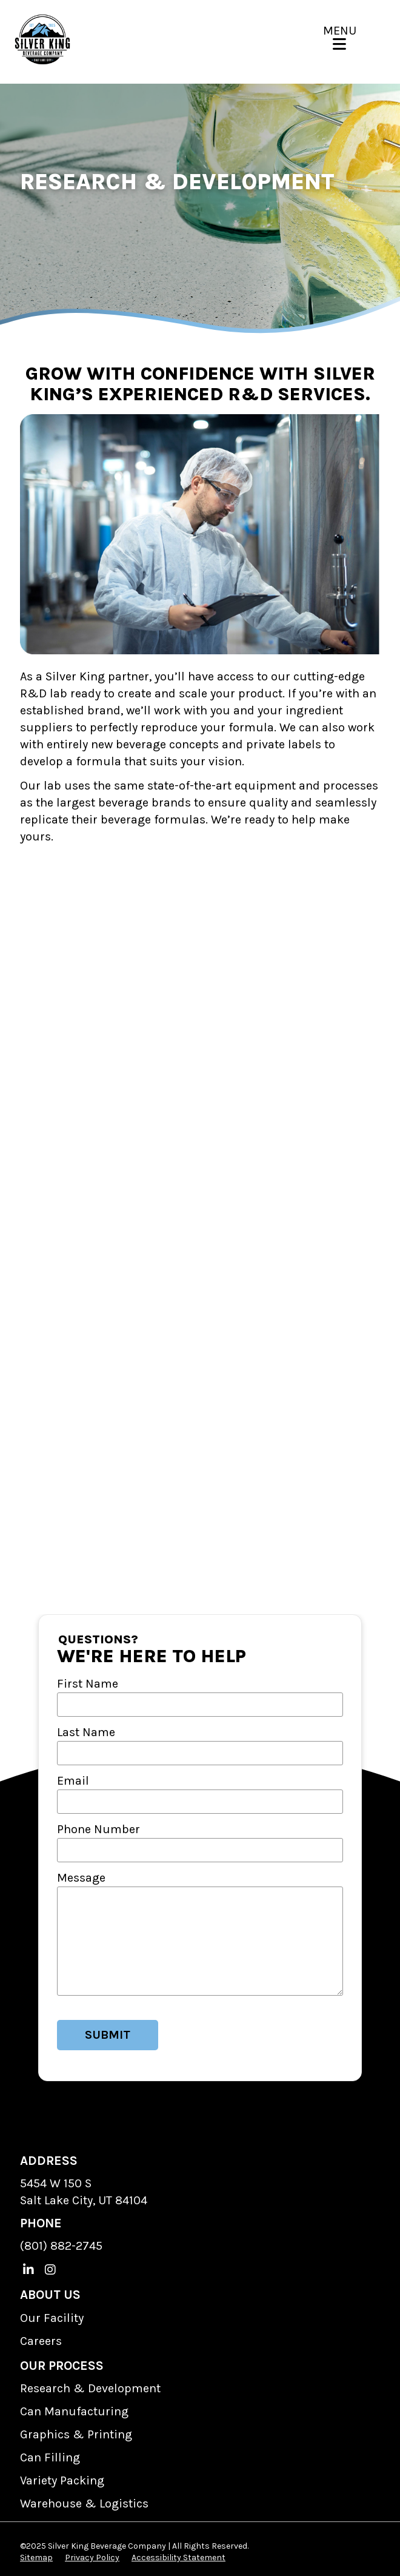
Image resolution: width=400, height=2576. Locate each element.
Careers (41, 2341)
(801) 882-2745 (61, 2246)
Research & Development (90, 2388)
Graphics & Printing (76, 2434)
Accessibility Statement (178, 2557)
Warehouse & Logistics (84, 2504)
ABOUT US (50, 2294)
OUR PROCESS (62, 2365)
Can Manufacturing (74, 2411)
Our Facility (52, 2318)
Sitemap (36, 2557)
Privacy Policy (92, 2557)
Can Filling (50, 2457)
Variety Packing (62, 2480)
